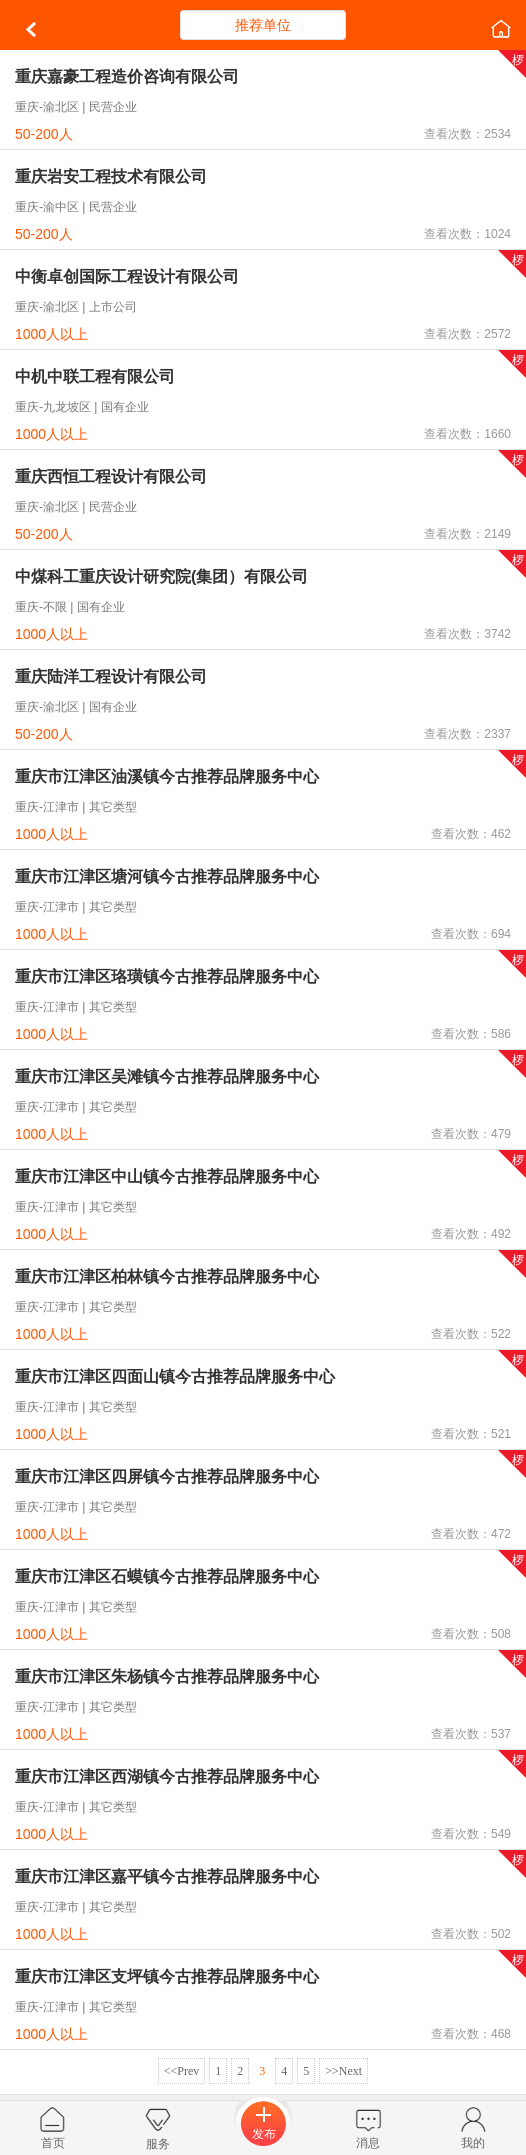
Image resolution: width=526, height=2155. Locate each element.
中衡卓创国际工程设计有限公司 (127, 276)
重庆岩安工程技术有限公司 (111, 176)
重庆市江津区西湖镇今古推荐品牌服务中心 (167, 1776)
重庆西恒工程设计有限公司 (111, 476)
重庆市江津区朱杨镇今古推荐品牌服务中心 (167, 1676)
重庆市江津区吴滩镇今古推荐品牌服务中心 (167, 1076)
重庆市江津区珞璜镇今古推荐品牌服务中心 (167, 976)
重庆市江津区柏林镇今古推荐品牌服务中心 (167, 1276)
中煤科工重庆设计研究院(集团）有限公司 (161, 576)
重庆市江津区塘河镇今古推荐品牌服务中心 (167, 876)
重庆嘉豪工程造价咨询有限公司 (127, 76)
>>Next (343, 2071)
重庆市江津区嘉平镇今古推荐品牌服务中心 (167, 1876)
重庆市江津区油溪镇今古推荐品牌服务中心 (167, 776)
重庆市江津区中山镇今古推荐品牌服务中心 (167, 1176)
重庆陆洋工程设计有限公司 (111, 676)
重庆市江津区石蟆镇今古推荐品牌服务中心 (167, 1576)
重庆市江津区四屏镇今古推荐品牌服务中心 (167, 1476)
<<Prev (182, 2071)
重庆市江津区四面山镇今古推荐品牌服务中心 (175, 1376)
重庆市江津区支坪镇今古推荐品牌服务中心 (167, 1976)
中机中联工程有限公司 (95, 376)
